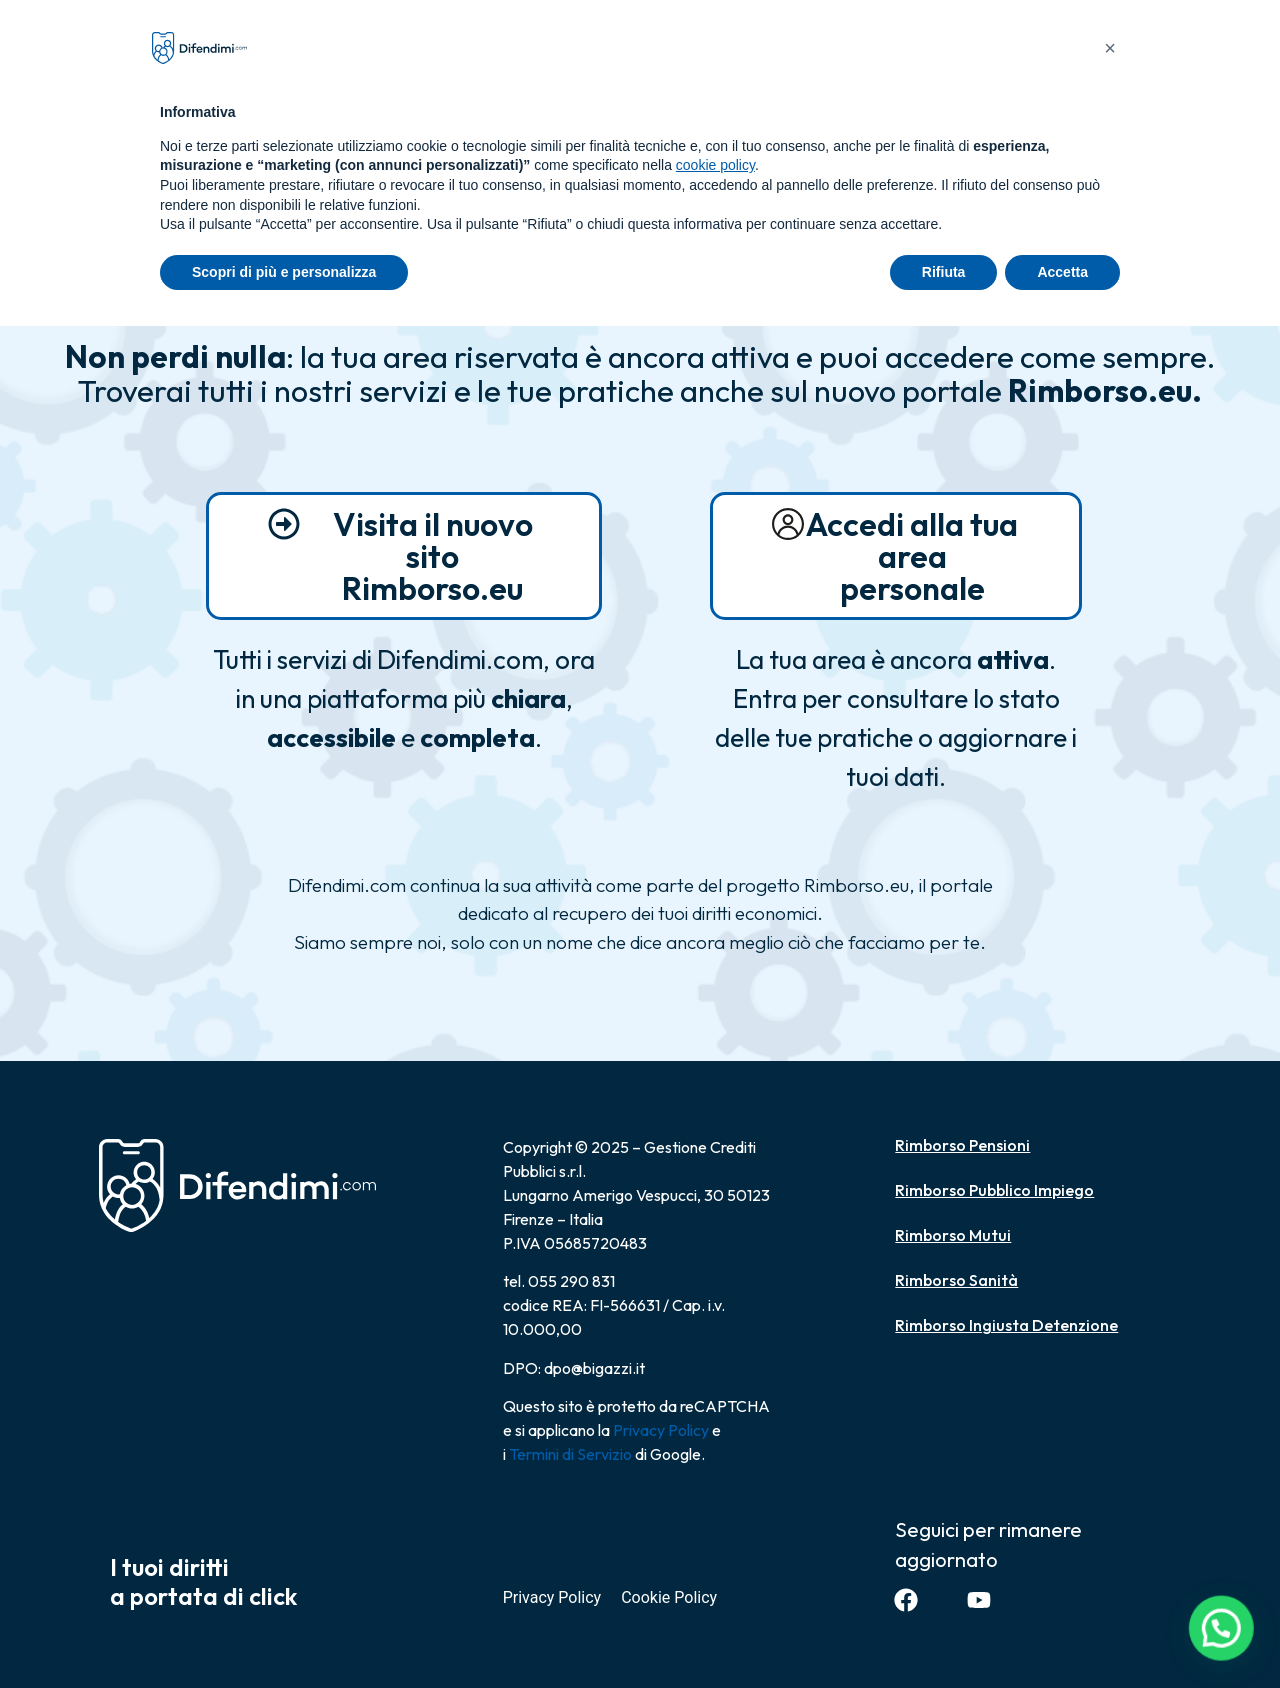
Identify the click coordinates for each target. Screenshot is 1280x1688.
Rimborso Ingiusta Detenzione (1006, 1325)
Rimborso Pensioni (962, 1145)
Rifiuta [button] (944, 272)
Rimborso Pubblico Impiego (994, 1190)
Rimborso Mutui (953, 1235)
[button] (1225, 1639)
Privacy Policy (661, 1430)
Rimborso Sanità (956, 1280)
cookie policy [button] (715, 165)
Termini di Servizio (570, 1454)
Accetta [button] (1062, 272)
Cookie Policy (669, 1597)
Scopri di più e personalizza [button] (284, 272)
